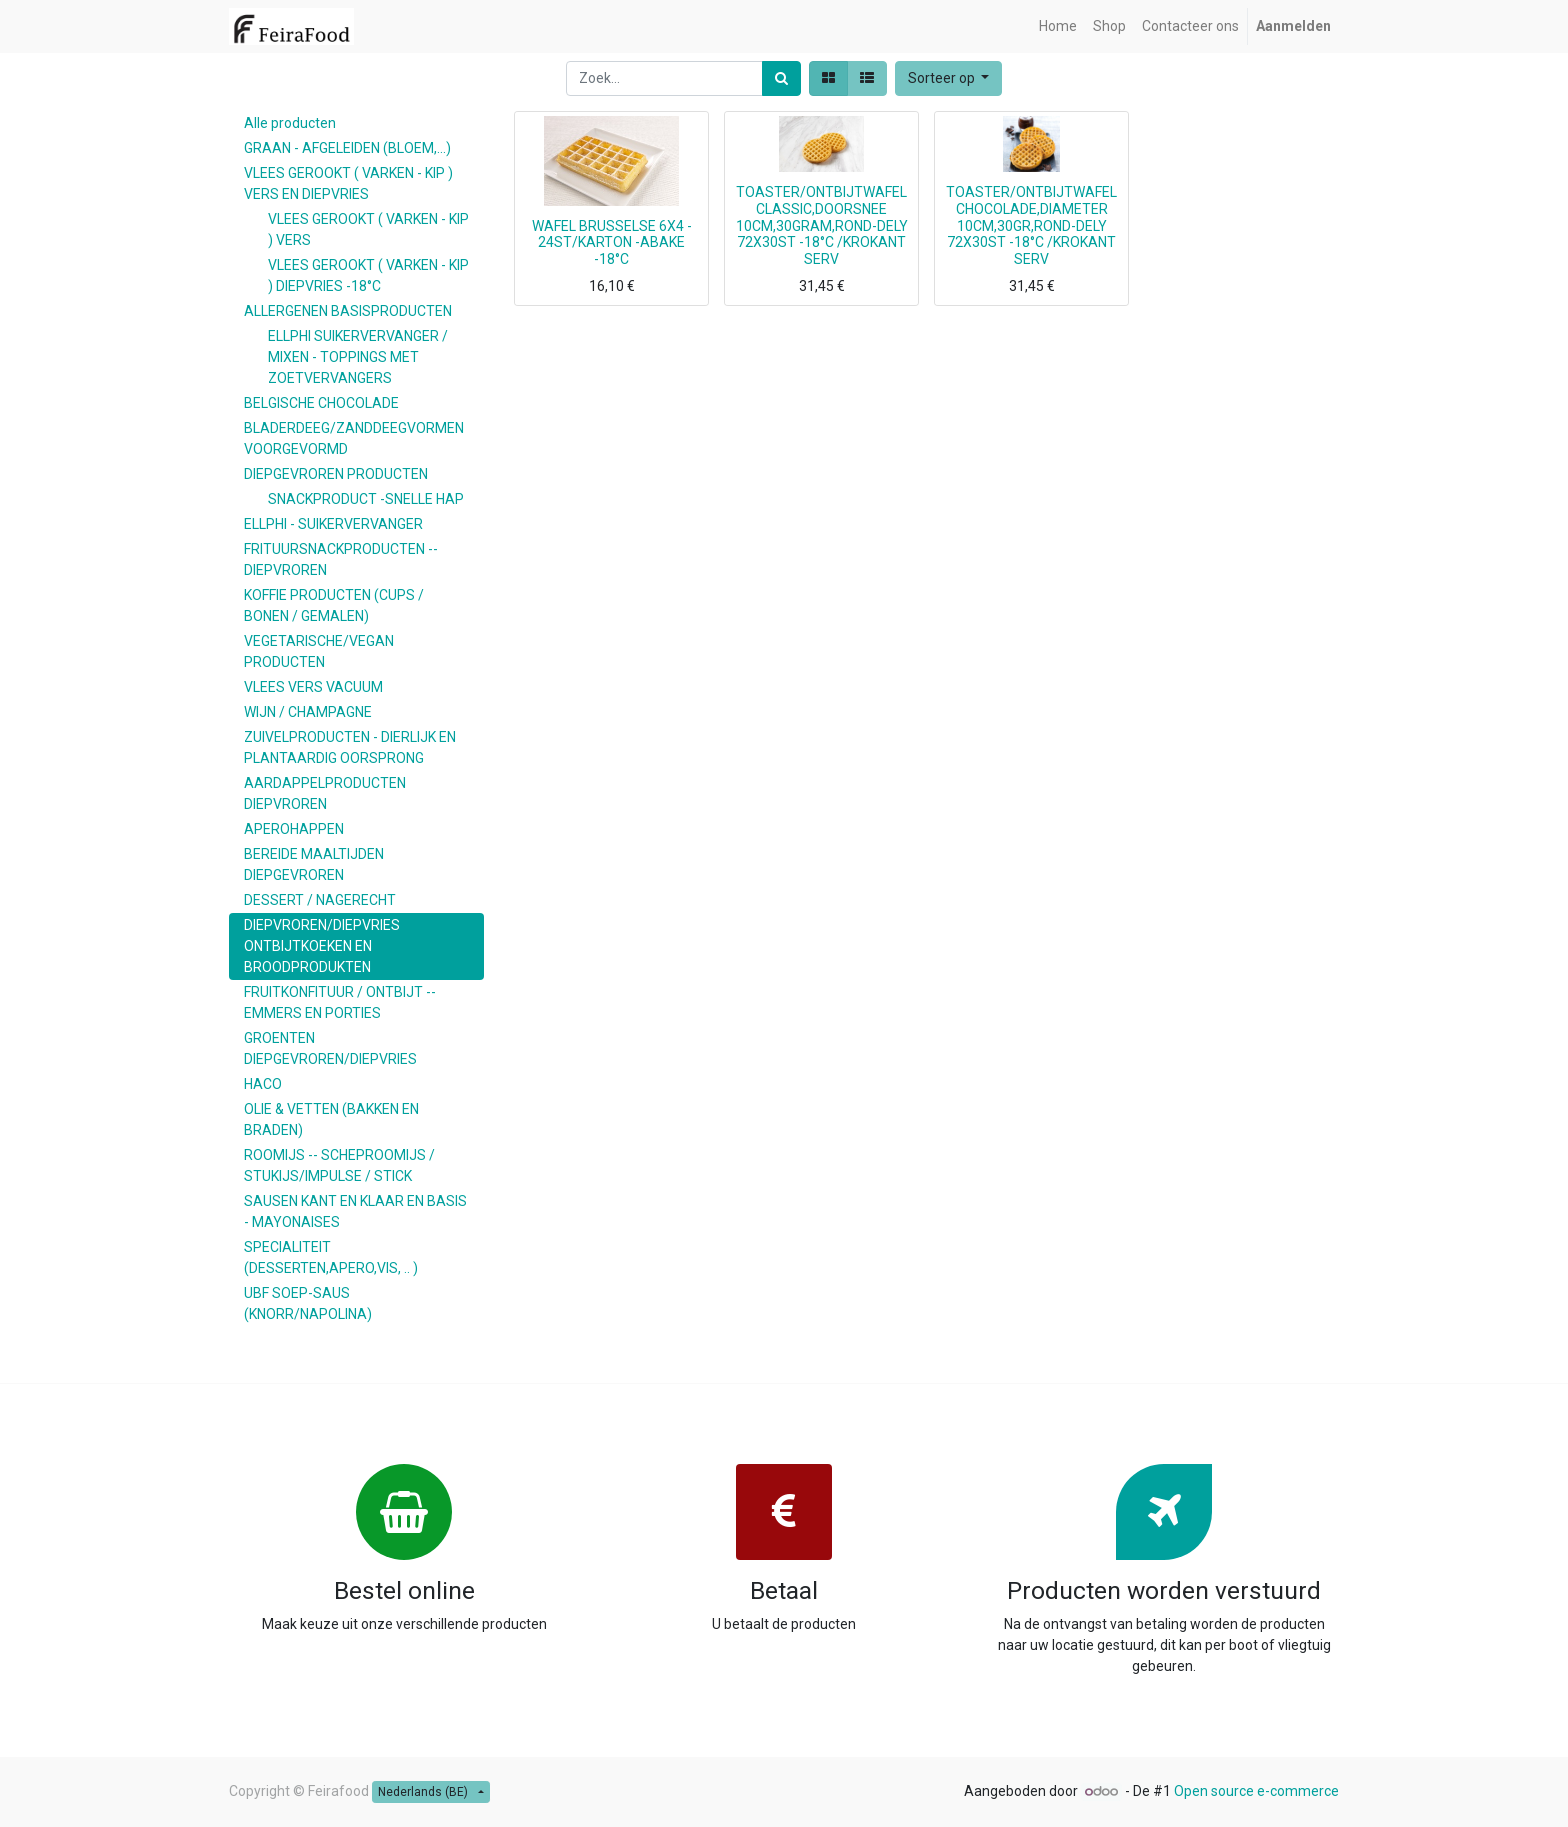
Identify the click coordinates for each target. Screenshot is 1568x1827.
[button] (949, 78)
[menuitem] (1058, 26)
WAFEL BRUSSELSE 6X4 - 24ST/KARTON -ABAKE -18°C (612, 243)
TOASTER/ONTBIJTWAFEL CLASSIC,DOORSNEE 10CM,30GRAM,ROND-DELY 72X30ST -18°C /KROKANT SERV (822, 225)
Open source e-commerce (1256, 1791)
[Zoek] (781, 78)
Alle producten (290, 123)
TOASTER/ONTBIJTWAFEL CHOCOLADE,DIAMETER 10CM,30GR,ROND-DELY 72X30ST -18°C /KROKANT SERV (1031, 225)
